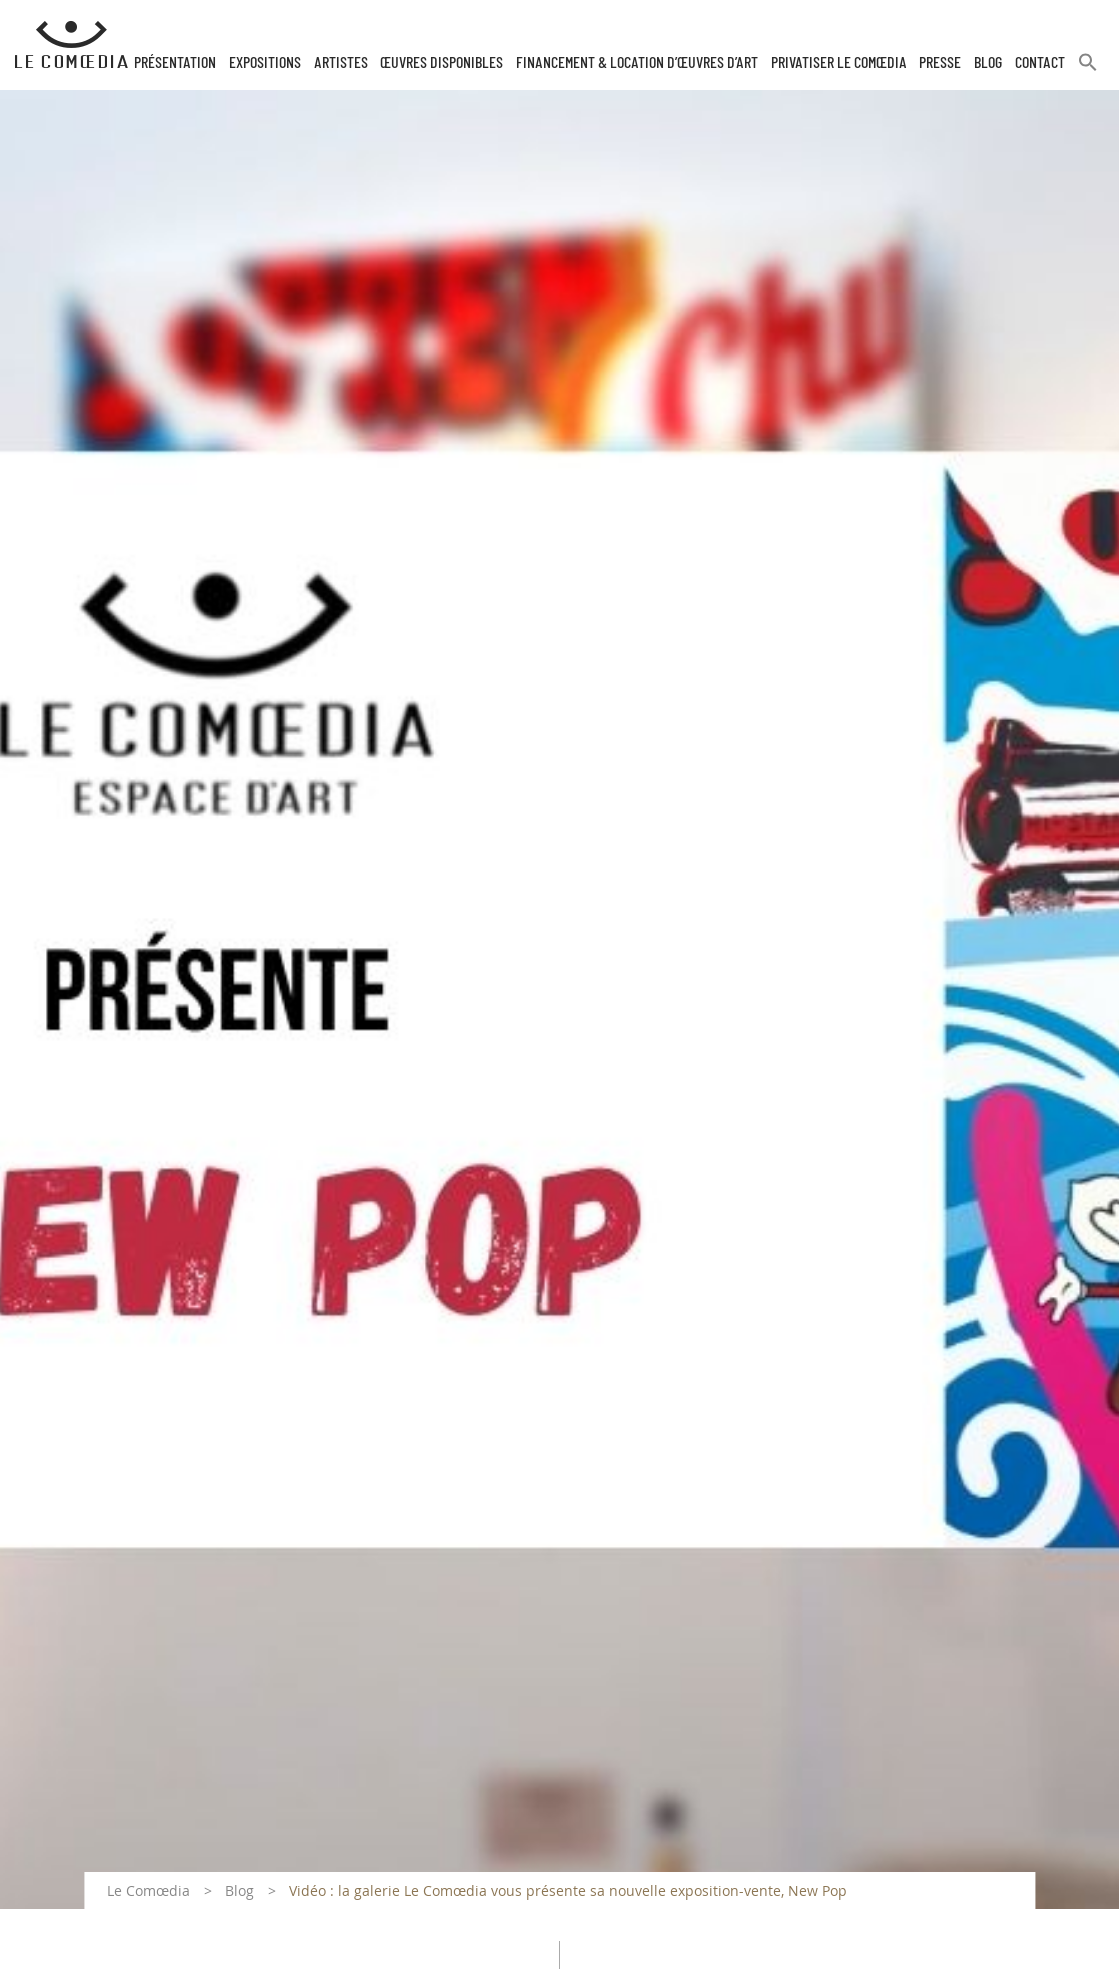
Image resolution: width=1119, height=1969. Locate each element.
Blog (988, 63)
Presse (940, 63)
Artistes (341, 63)
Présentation (175, 63)
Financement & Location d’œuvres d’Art (637, 63)
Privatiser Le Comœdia (839, 63)
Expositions (265, 63)
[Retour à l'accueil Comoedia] (71, 45)
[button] (1088, 70)
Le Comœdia (148, 1890)
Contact (1040, 63)
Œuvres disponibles (441, 63)
